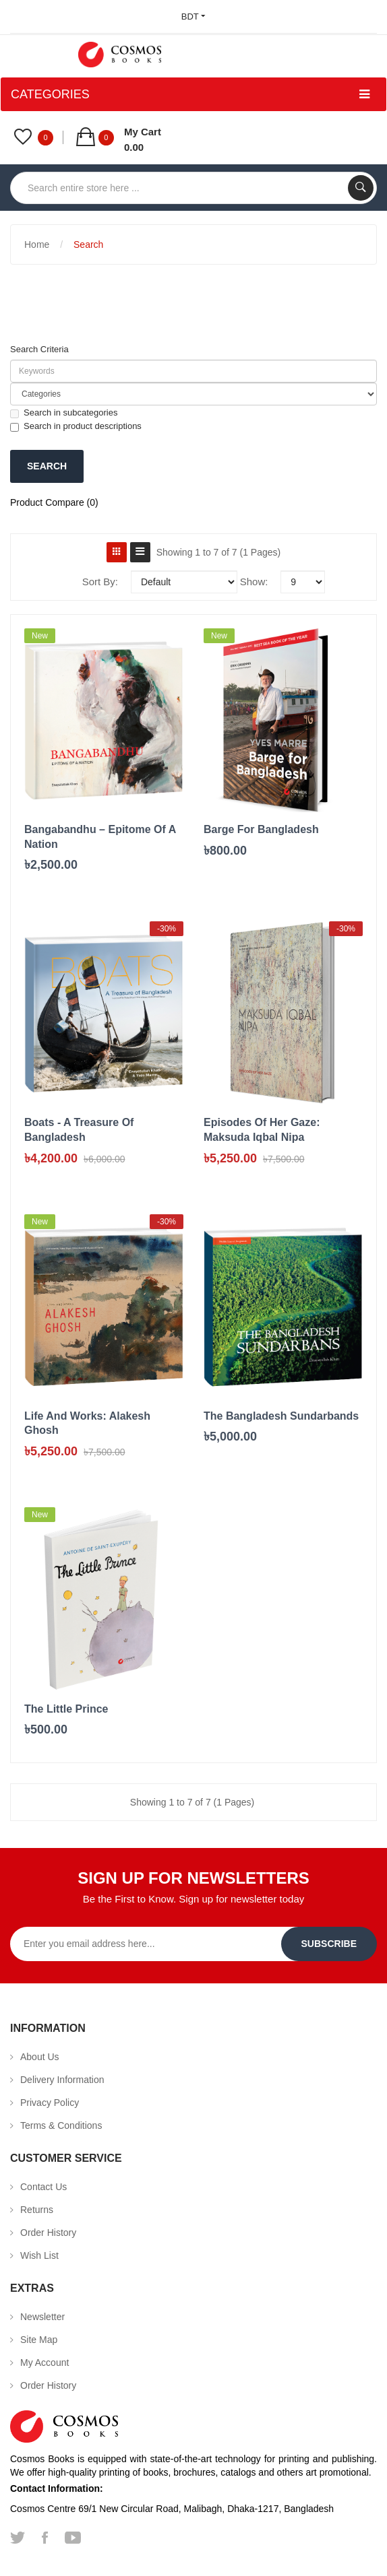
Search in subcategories (63, 412)
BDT (193, 16)
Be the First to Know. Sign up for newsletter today (194, 1899)
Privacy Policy (49, 2102)
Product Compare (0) (54, 502)
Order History (48, 2232)
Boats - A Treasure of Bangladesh (78, 1130)
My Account (44, 2362)
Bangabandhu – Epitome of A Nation (100, 837)
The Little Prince (66, 1709)
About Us (39, 2056)
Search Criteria (39, 349)
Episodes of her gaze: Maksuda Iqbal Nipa (262, 1130)
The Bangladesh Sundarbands (281, 1416)
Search (88, 244)
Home (36, 244)
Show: (254, 581)
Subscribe (329, 1943)
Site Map (38, 2339)
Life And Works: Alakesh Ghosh (87, 1423)
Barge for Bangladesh (261, 829)
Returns (36, 2209)
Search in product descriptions (76, 426)
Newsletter (42, 2316)
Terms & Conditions (61, 2125)
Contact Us (43, 2186)
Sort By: (100, 581)
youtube (73, 2538)
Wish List (39, 2255)
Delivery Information (62, 2079)
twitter (17, 2538)
